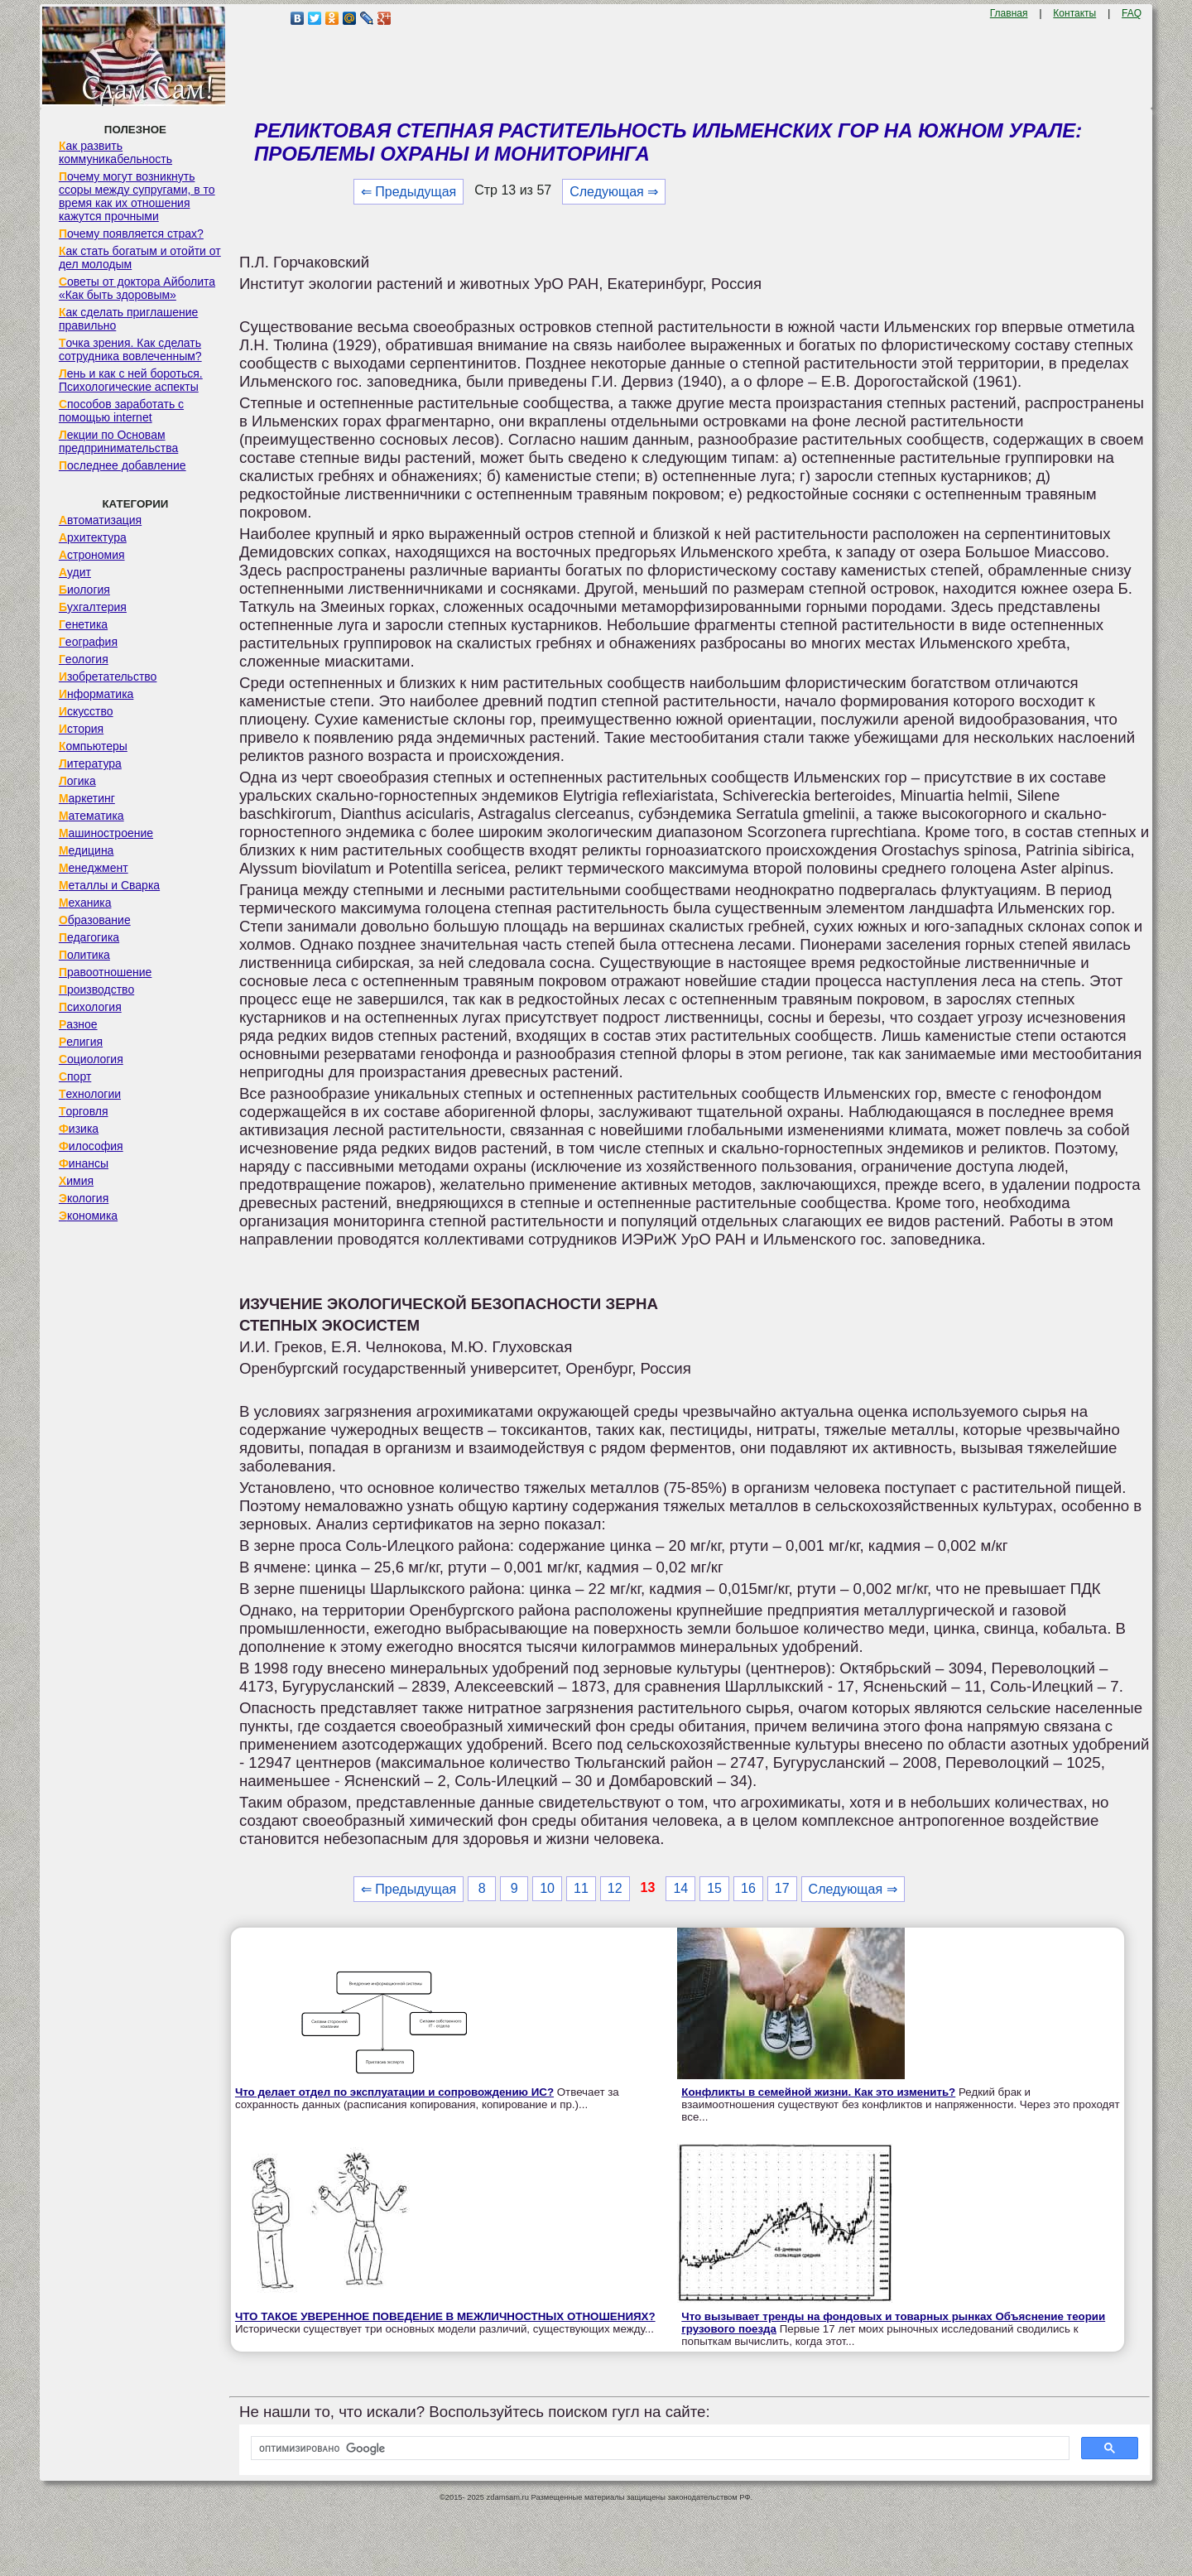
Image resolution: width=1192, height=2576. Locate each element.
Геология (83, 659)
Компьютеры (93, 746)
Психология (90, 1007)
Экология (83, 1198)
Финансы (83, 1163)
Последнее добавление (122, 465)
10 (547, 1888)
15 (714, 1888)
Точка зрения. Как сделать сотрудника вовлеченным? (130, 349)
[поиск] (658, 2448)
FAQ (1132, 13)
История (81, 728)
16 (748, 1888)
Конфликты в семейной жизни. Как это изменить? (818, 2092)
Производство (96, 989)
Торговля (83, 1111)
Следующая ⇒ (614, 192)
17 (782, 1888)
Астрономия (92, 554)
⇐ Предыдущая (408, 192)
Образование (95, 920)
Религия (81, 1041)
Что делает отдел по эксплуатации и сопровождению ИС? (394, 2092)
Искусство (86, 711)
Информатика (96, 694)
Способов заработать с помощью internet (121, 410)
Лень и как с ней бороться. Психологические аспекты (131, 380)
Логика (77, 780)
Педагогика (89, 937)
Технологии (90, 1093)
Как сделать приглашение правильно (128, 319)
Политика (84, 954)
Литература (90, 763)
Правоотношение (105, 972)
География (88, 641)
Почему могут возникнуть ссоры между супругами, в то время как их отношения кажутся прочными (137, 196)
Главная (1009, 13)
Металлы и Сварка (109, 885)
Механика (85, 902)
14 (680, 1888)
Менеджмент (93, 867)
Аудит (75, 572)
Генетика (83, 624)
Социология (91, 1059)
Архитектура (93, 537)
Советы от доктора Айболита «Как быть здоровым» (137, 288)
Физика (79, 1128)
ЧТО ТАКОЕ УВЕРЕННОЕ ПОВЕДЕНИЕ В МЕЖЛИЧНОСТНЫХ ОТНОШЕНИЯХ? (445, 2316)
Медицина (86, 850)
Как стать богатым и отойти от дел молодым (140, 257)
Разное (78, 1024)
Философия (91, 1146)
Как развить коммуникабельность (115, 152)
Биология (84, 589)
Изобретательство (108, 676)
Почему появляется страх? (131, 233)
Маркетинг (87, 798)
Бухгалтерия (93, 607)
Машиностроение (106, 833)
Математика (91, 815)
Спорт (75, 1076)
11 (581, 1888)
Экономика (88, 1215)
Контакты (1074, 13)
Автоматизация (100, 520)
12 (615, 1888)
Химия (76, 1180)
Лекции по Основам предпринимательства (118, 441)
